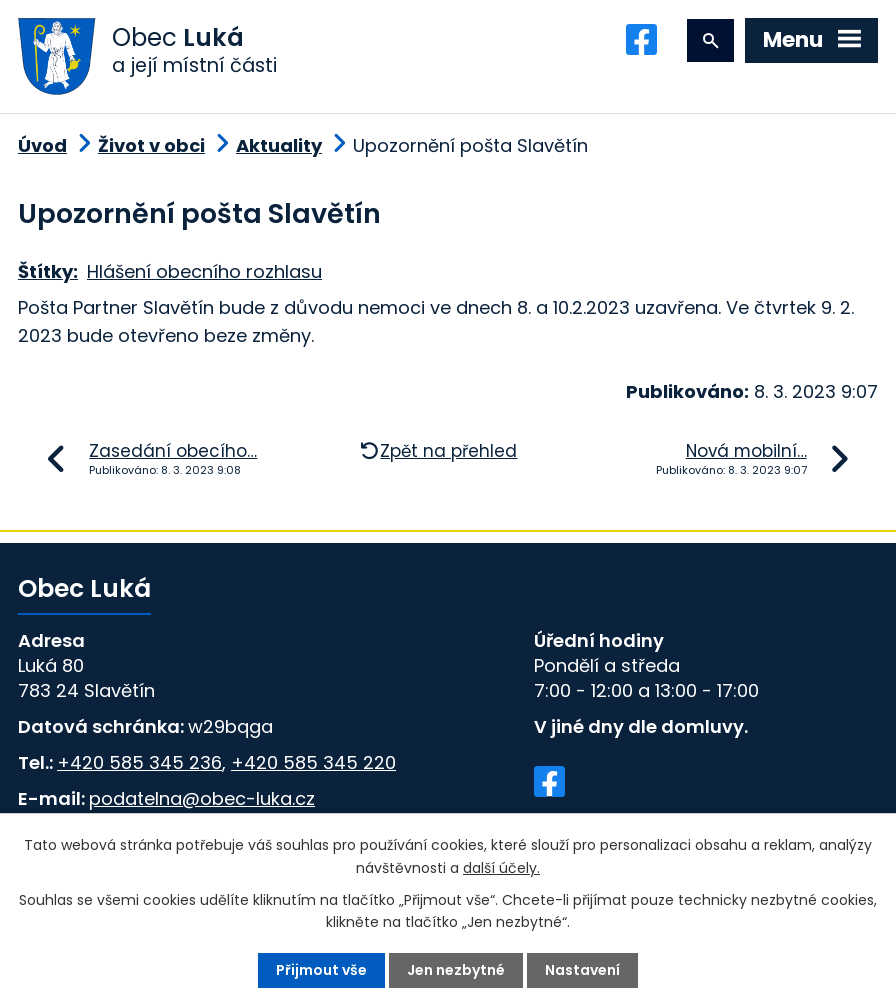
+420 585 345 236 (139, 762)
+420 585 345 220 (313, 762)
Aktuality (279, 145)
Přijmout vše (321, 970)
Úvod (42, 145)
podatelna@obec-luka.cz (202, 798)
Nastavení (582, 970)
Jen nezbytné (456, 970)
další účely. (501, 867)
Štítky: (48, 271)
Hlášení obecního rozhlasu (204, 271)
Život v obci (151, 145)
